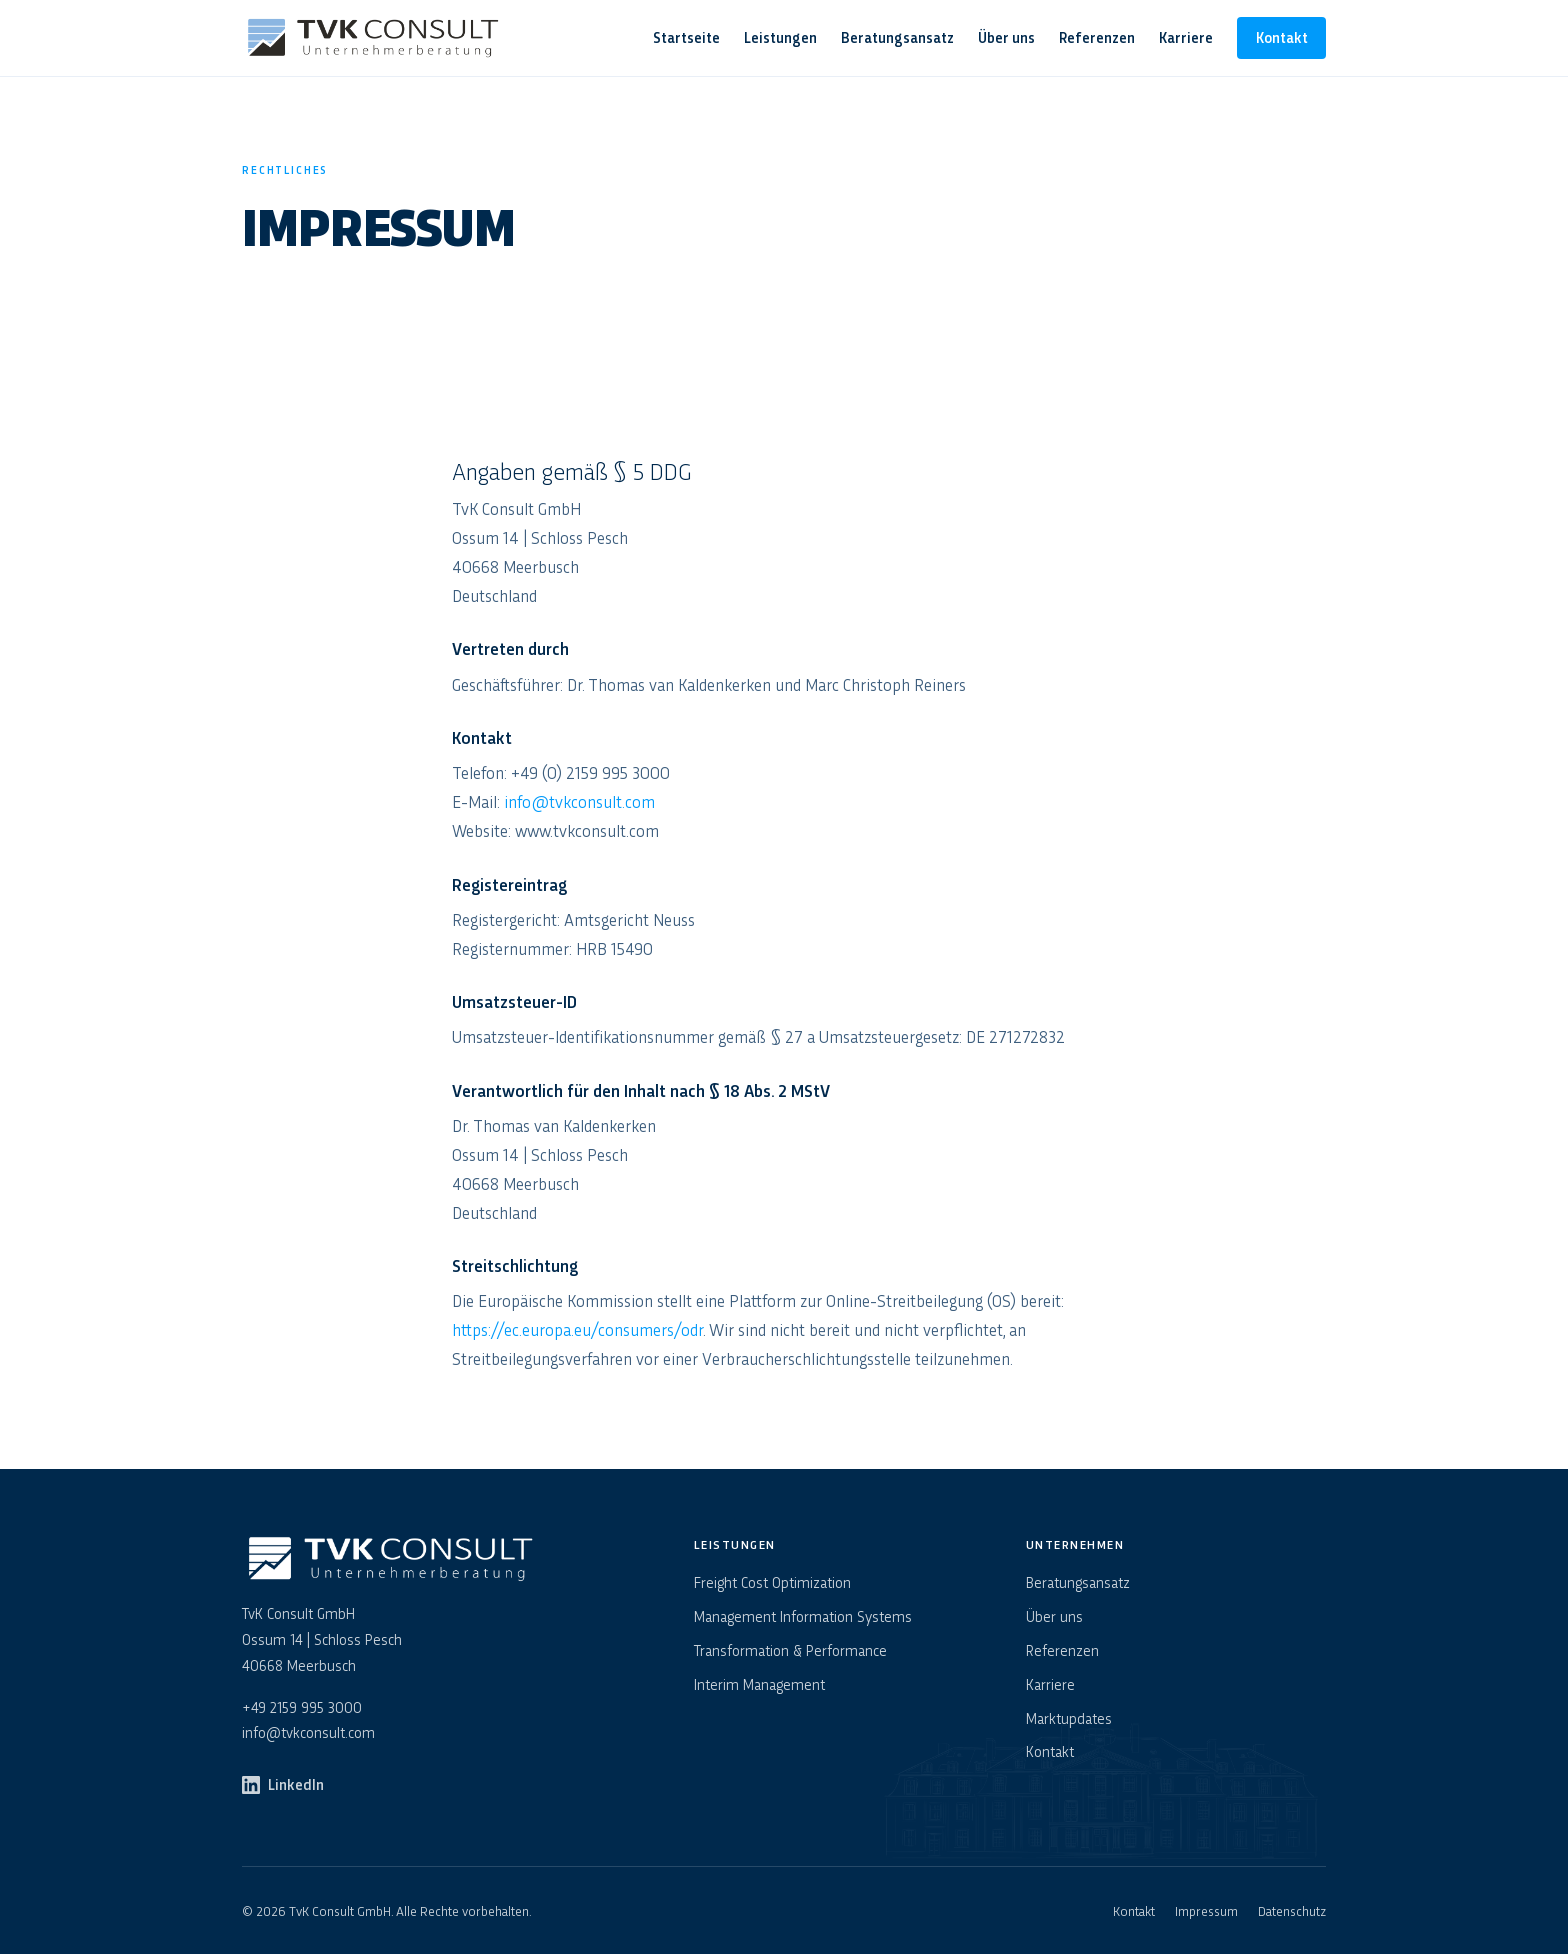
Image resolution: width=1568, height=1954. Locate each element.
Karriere (1186, 37)
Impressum (1206, 1910)
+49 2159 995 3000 (302, 1707)
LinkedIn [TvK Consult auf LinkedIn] (283, 1784)
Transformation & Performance (790, 1650)
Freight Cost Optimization (772, 1582)
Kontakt (1282, 37)
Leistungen (780, 37)
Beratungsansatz (897, 37)
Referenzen (1097, 37)
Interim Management (759, 1684)
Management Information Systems (803, 1616)
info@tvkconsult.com (579, 801)
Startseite (686, 37)
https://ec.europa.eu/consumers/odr (577, 1329)
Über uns (1006, 37)
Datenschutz (1292, 1910)
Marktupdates (1069, 1718)
